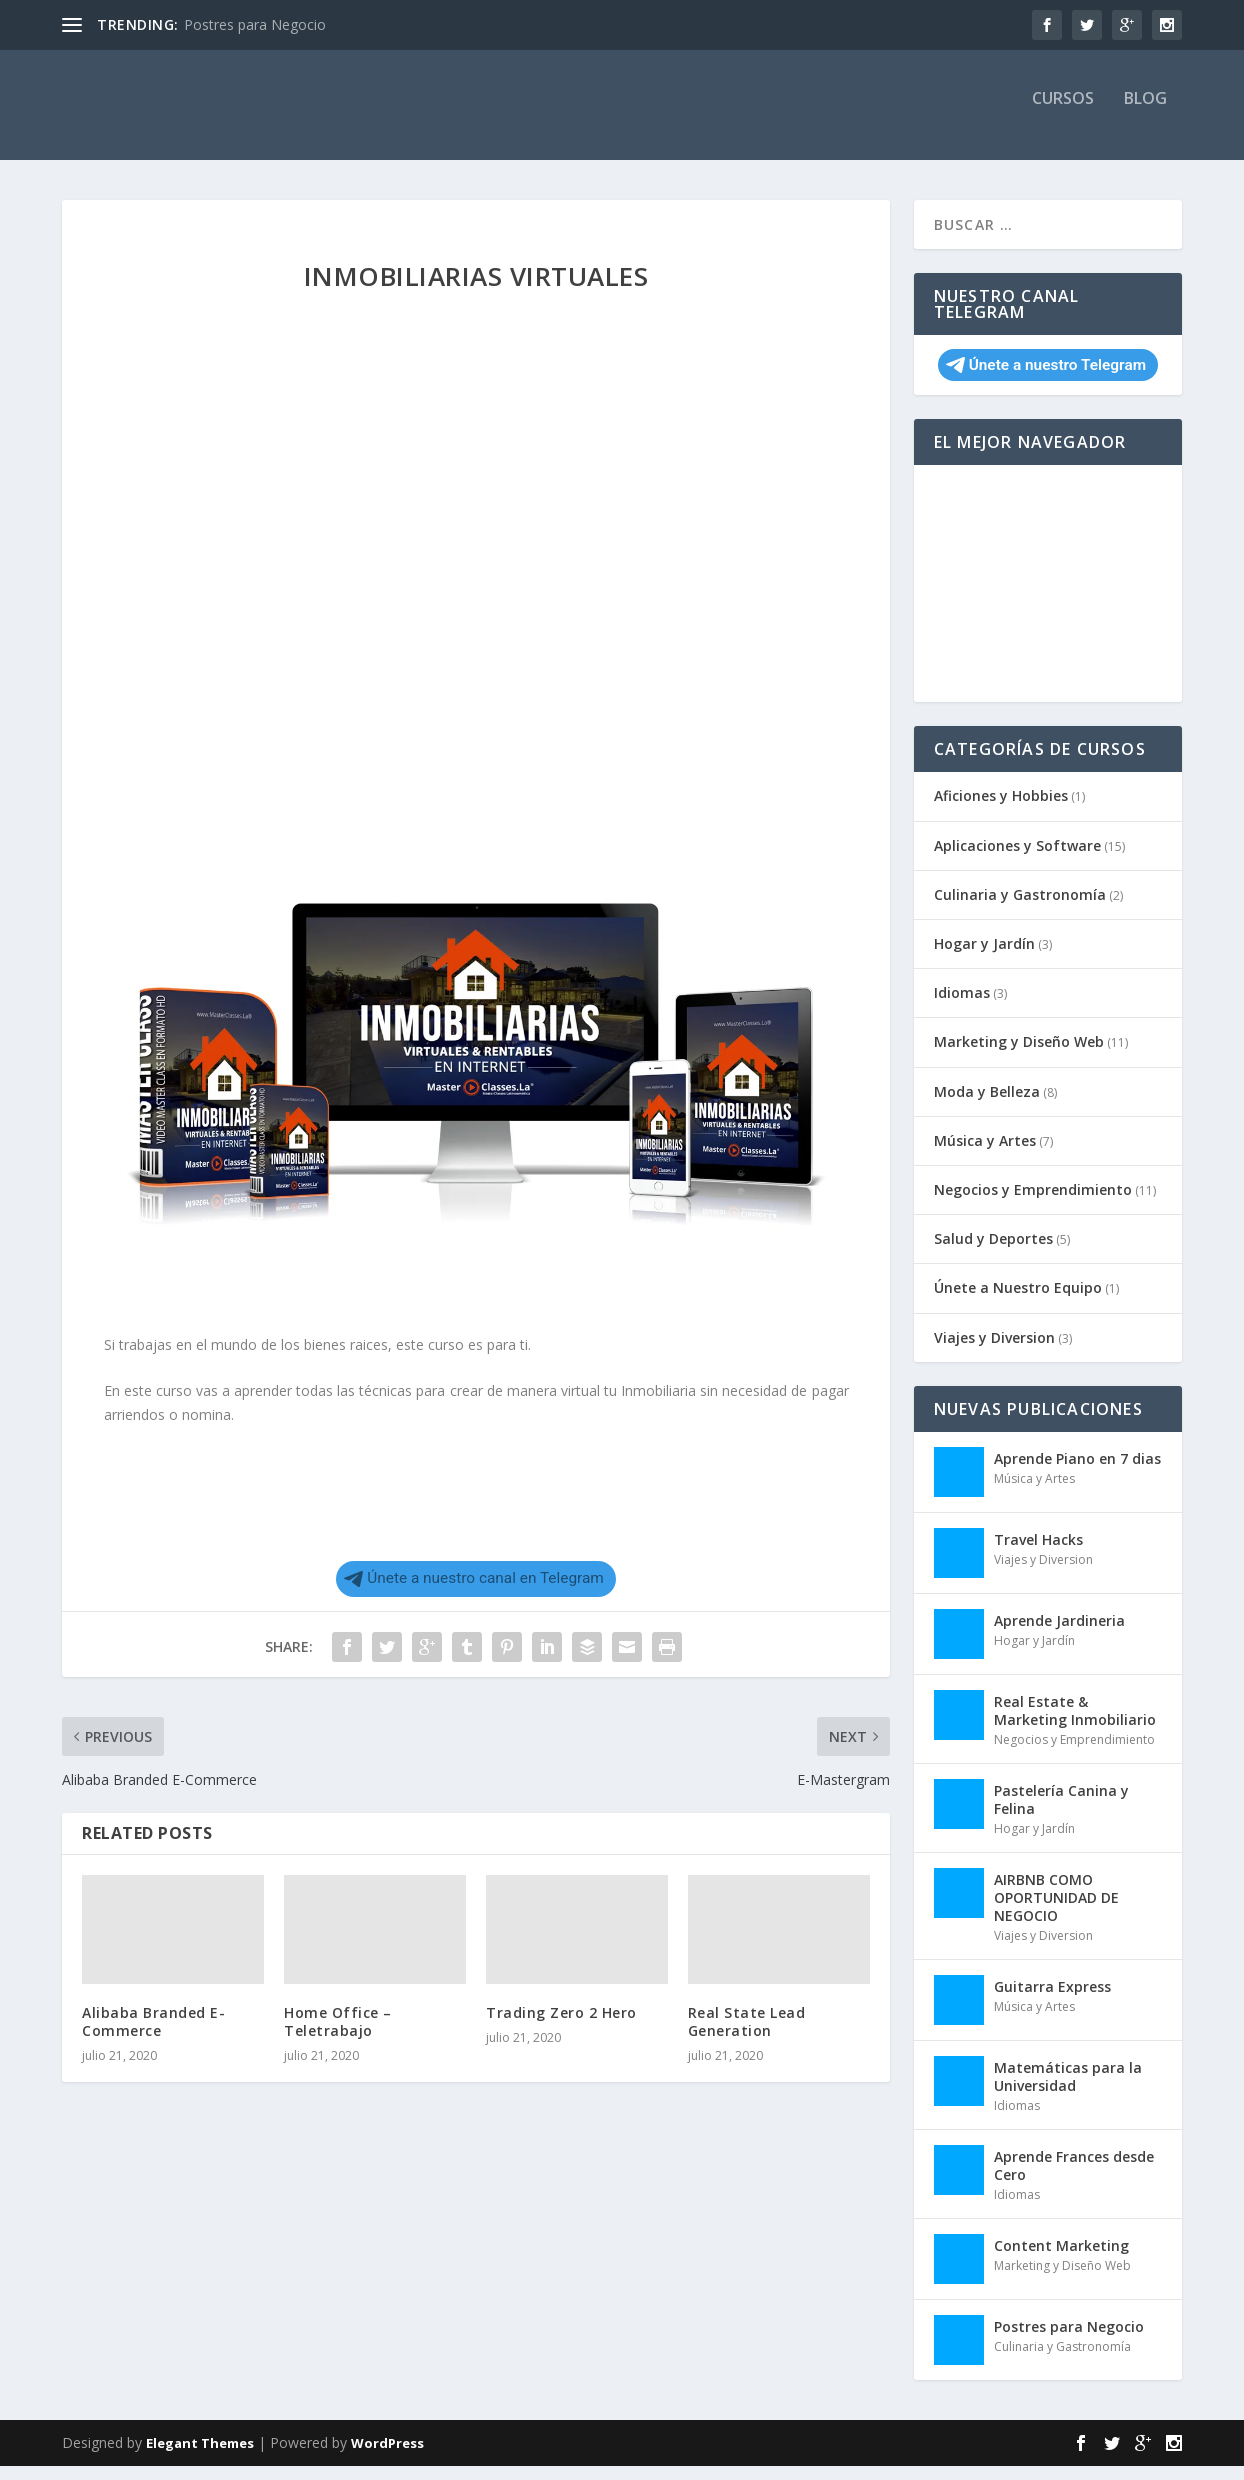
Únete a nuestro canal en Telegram (474, 1592)
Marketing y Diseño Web (1019, 1055)
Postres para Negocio (255, 24)
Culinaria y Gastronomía (1020, 908)
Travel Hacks (1038, 1553)
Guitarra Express (1052, 2000)
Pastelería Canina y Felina (1061, 1813)
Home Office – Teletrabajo (338, 2035)
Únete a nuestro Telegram (1046, 379)
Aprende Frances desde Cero (1074, 2179)
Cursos (1063, 113)
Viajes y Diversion (994, 1351)
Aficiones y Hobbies (1001, 809)
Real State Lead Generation (747, 2035)
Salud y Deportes (993, 1252)
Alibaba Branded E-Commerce (153, 2035)
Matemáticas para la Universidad (1068, 2090)
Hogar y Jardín (984, 957)
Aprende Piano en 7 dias (1077, 1472)
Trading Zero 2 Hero (561, 2026)
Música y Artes (985, 1154)
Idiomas (962, 1006)
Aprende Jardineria (1059, 1634)
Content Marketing (1061, 2259)
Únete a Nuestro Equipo (1018, 1301)
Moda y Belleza (987, 1105)
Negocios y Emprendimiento (1033, 1203)
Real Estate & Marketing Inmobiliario (1075, 1724)
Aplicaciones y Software (1017, 859)
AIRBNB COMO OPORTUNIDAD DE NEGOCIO (1056, 1911)
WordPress (387, 2457)
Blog (1145, 113)
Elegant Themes (200, 2457)
